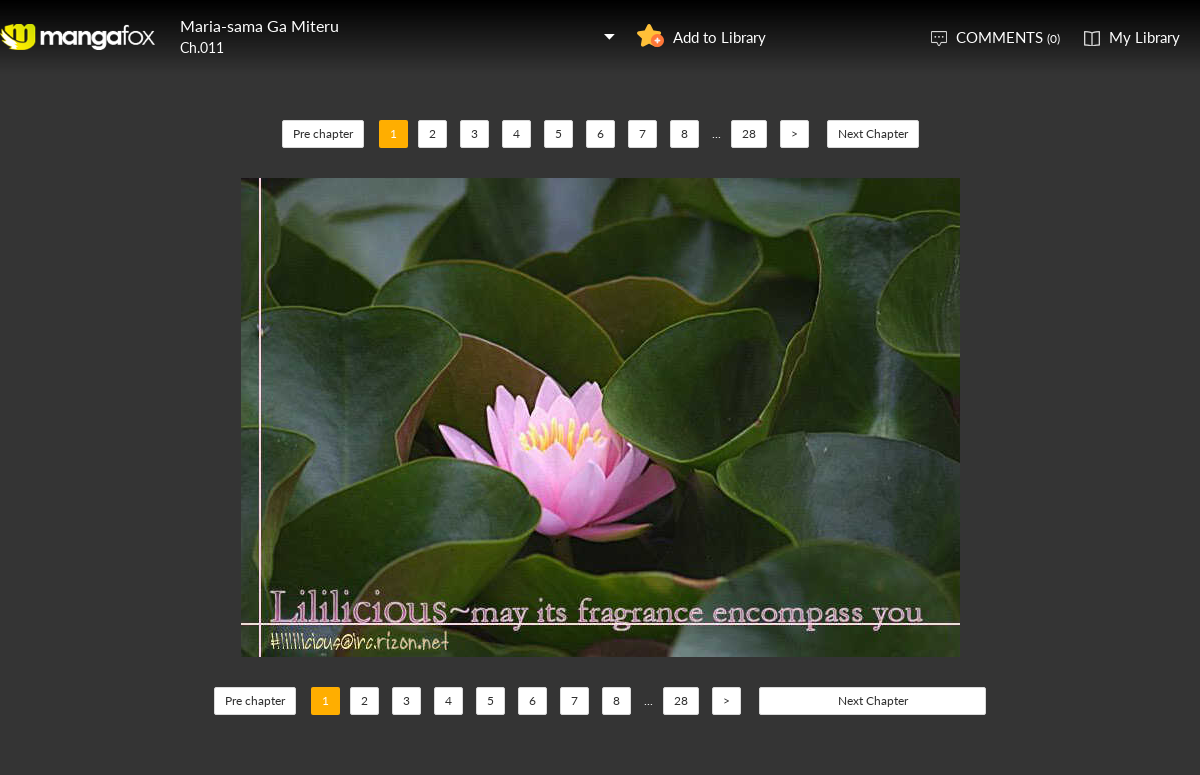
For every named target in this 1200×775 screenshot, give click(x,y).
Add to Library (719, 37)
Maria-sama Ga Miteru (259, 25)
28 (749, 133)
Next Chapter (873, 133)
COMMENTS (1008, 37)
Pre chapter (323, 133)
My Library (1144, 37)
